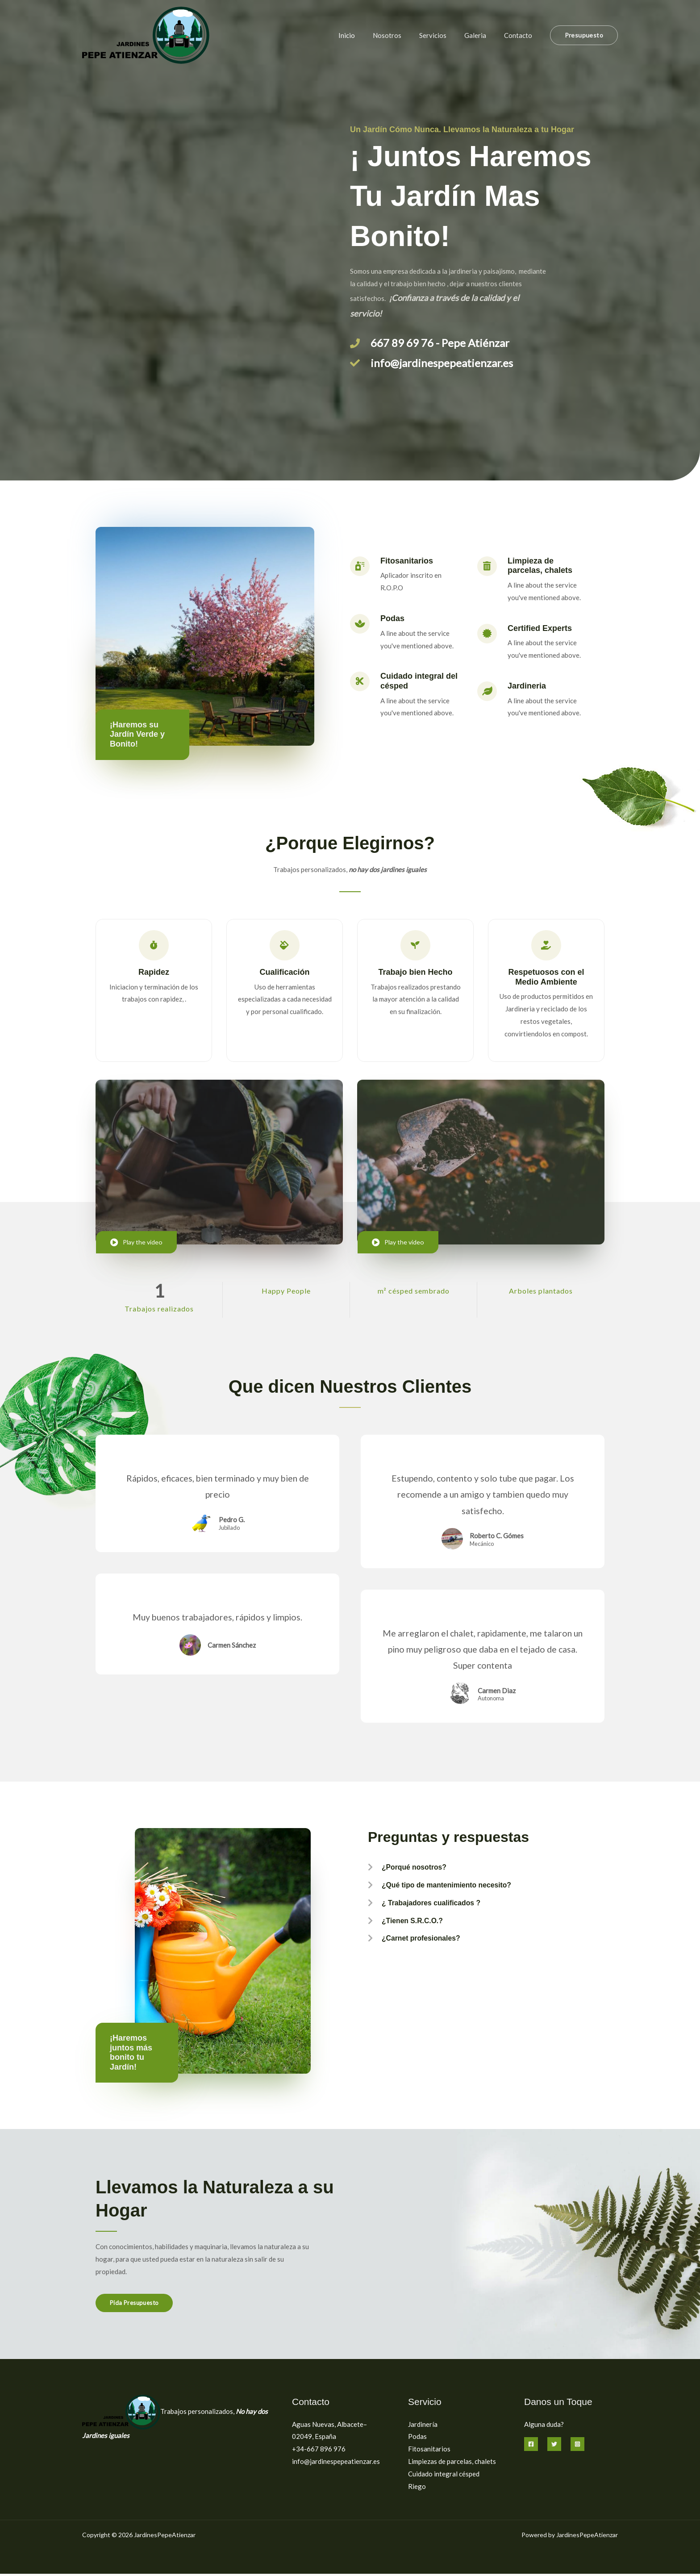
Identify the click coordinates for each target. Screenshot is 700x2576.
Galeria (482, 35)
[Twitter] (554, 2447)
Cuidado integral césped (443, 2476)
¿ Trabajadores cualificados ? (438, 1906)
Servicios (444, 35)
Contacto (520, 35)
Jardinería (423, 2426)
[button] (584, 35)
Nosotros (402, 35)
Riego (417, 2488)
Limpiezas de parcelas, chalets (452, 2463)
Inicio (366, 35)
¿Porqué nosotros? (419, 1869)
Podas (417, 2439)
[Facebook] (531, 2447)
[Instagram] (577, 2447)
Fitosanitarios (429, 2451)
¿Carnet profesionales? (426, 1943)
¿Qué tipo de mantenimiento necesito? (456, 1887)
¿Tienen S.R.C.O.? (417, 1925)
